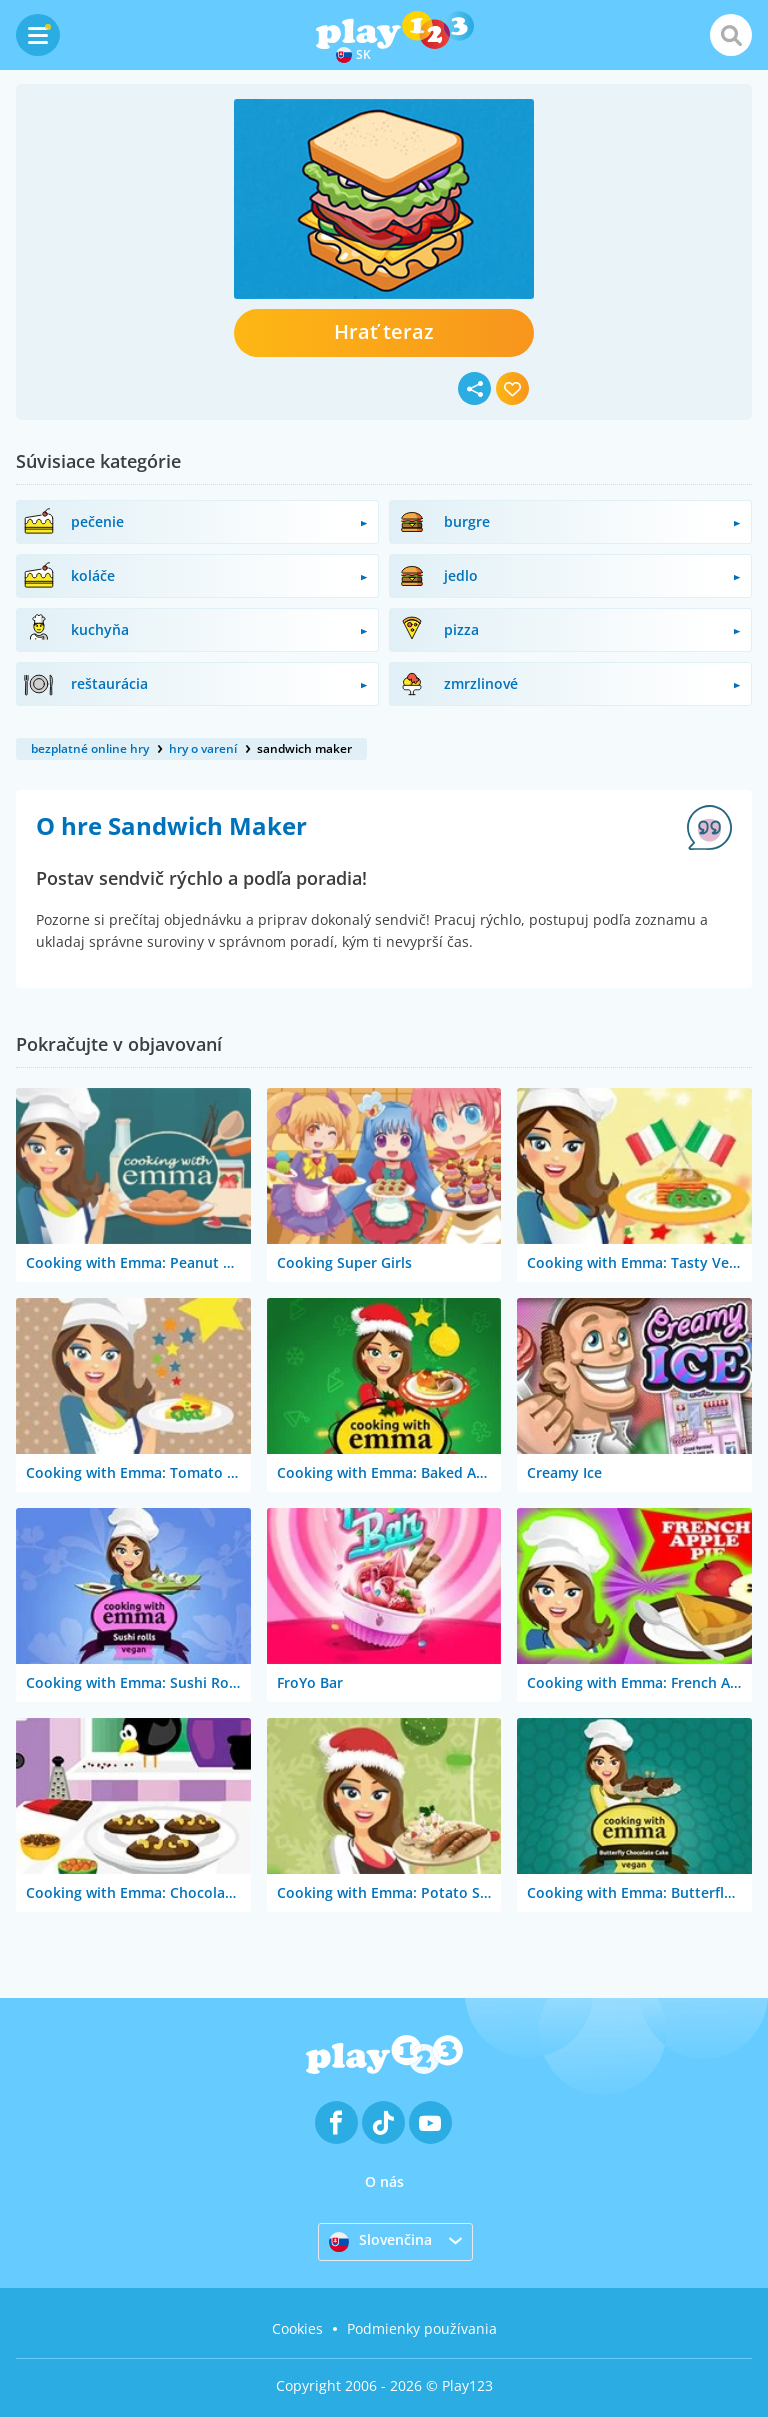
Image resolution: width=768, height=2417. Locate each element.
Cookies (297, 2328)
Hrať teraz (384, 331)
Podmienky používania (422, 2328)
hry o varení (203, 748)
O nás (384, 2181)
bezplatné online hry (90, 748)
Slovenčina (380, 2241)
